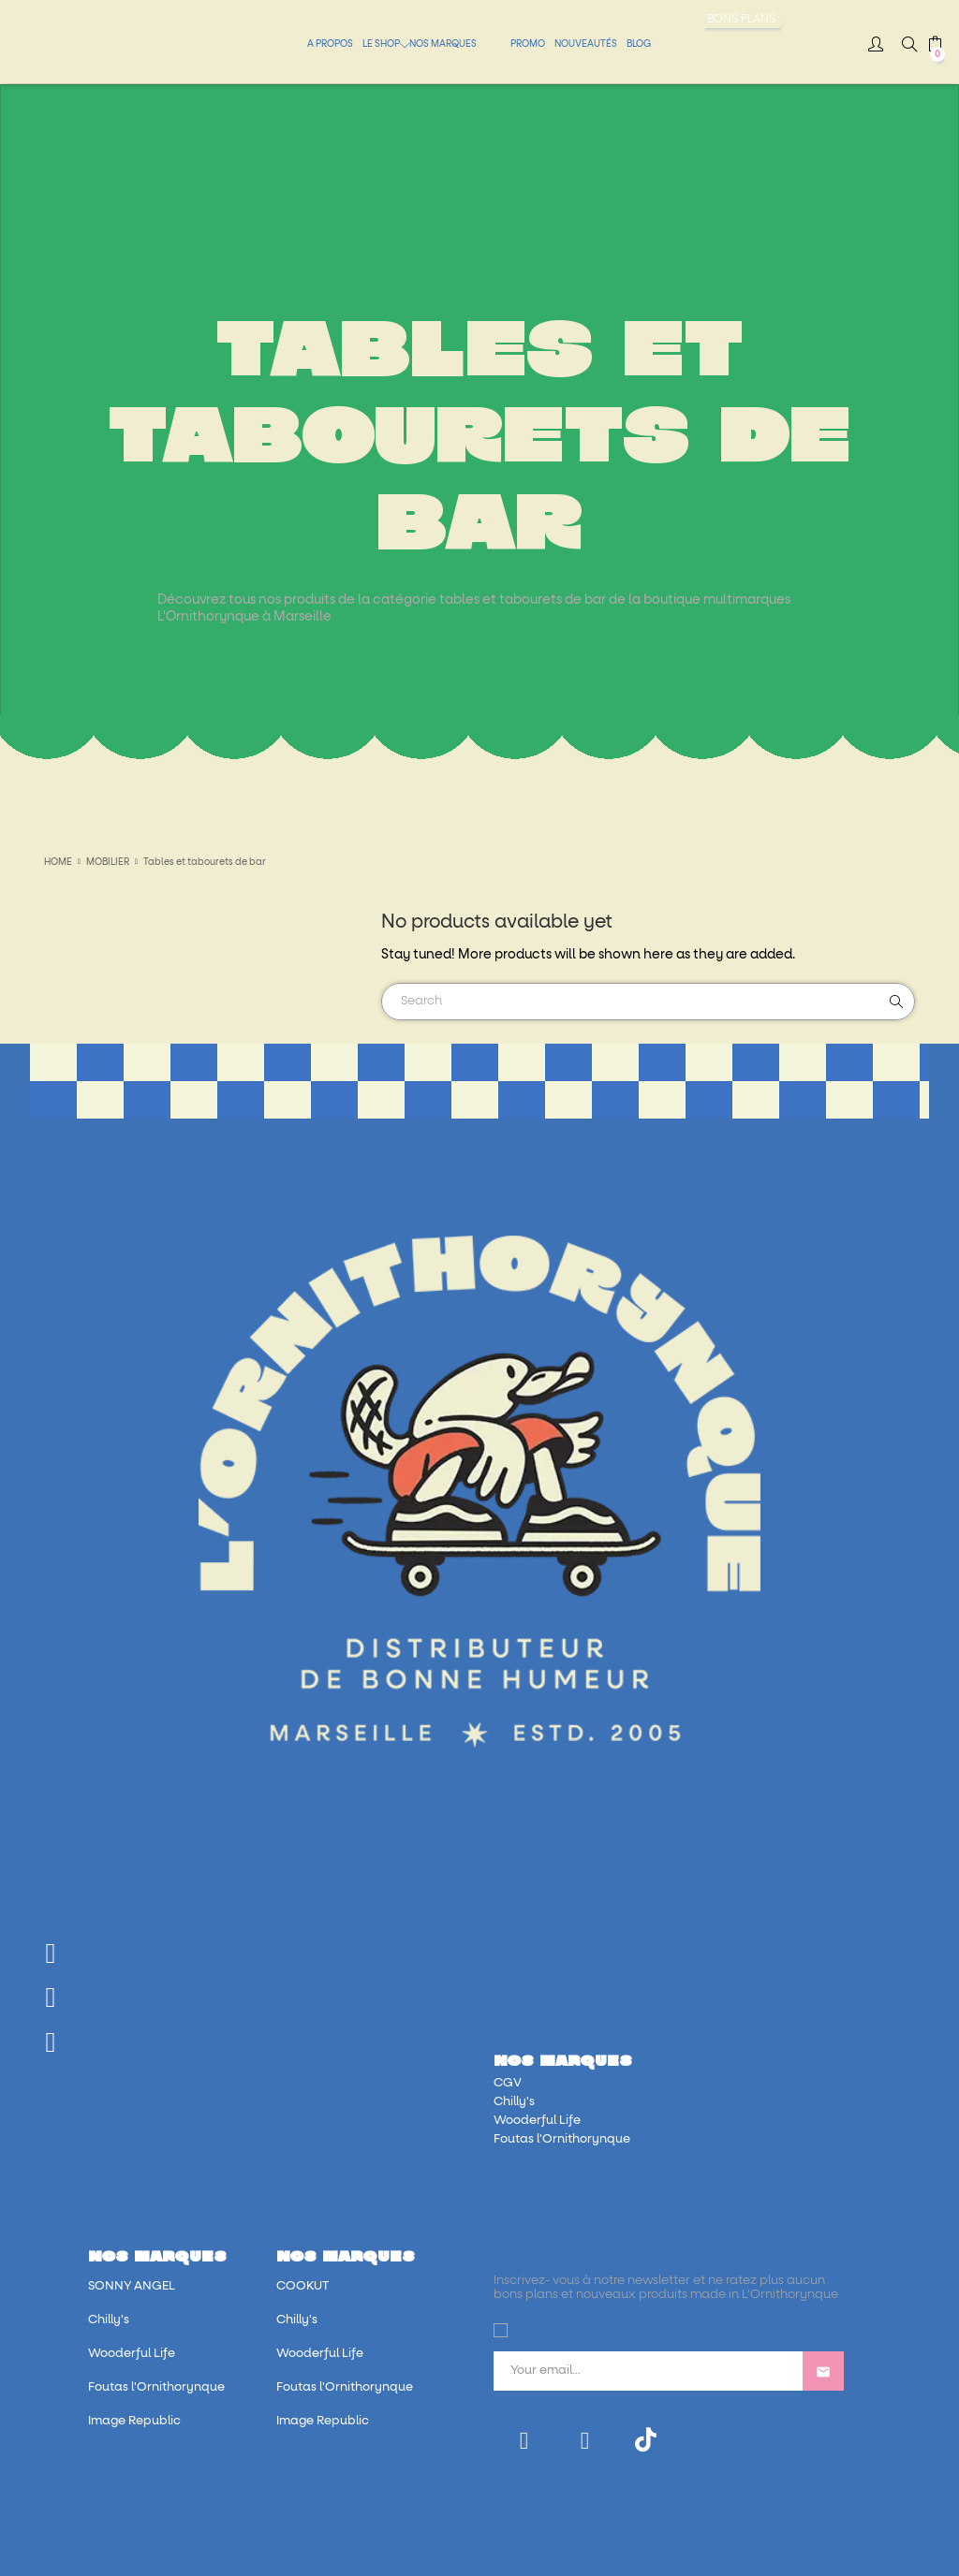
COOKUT (302, 2286)
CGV (508, 2083)
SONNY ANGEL (131, 2286)
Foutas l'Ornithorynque (562, 2139)
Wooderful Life (537, 2121)
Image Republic (134, 2421)
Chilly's (514, 2102)
